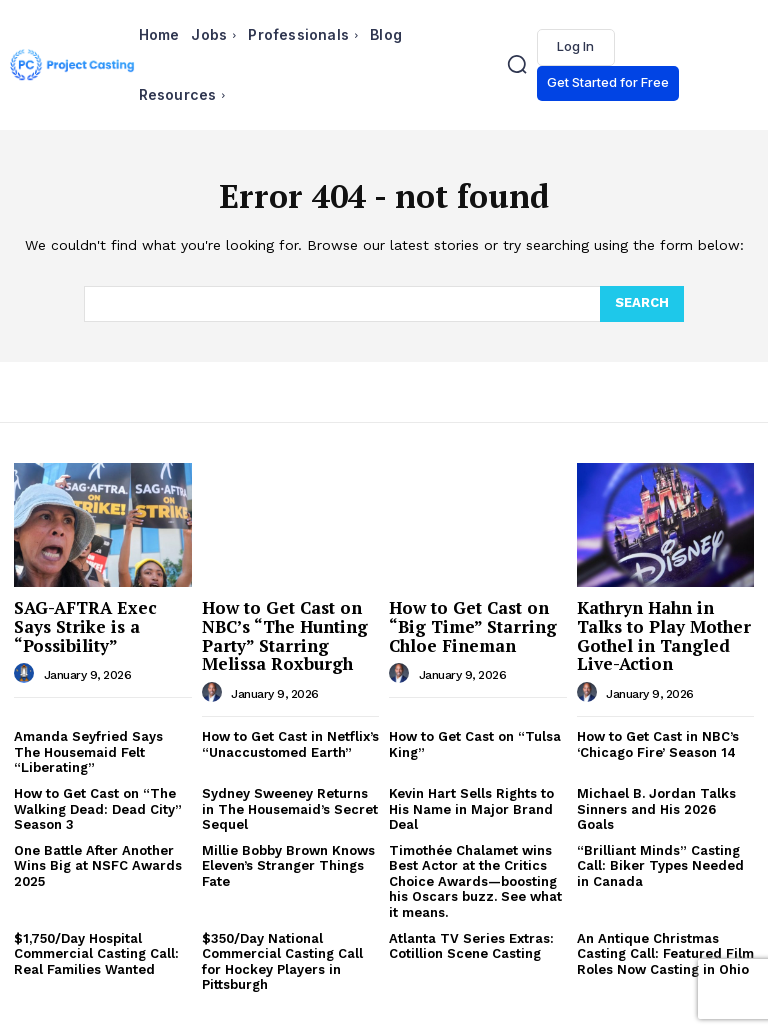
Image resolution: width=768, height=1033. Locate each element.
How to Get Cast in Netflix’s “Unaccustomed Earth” (290, 744)
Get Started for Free (608, 82)
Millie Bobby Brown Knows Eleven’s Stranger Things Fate (288, 866)
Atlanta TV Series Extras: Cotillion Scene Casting (471, 946)
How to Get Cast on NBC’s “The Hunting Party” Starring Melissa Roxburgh (285, 635)
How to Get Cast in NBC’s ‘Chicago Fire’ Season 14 (658, 744)
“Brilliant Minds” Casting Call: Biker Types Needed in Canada (660, 866)
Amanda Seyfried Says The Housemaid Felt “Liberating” (88, 752)
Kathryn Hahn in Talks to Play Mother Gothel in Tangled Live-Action (664, 635)
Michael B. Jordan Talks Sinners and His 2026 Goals (656, 809)
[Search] (642, 304)
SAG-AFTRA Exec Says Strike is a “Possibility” (85, 626)
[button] (517, 64)
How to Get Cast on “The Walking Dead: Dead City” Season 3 (98, 809)
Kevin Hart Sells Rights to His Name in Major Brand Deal (471, 809)
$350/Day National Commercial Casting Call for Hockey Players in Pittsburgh (282, 962)
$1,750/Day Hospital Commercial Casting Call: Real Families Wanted (96, 954)
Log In (575, 46)
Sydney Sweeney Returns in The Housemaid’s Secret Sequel (290, 809)
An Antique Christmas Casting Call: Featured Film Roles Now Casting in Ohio (665, 954)
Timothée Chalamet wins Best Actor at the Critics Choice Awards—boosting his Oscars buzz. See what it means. (475, 881)
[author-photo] (27, 674)
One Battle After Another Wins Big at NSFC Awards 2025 (98, 866)
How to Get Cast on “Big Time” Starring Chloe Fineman (473, 626)
